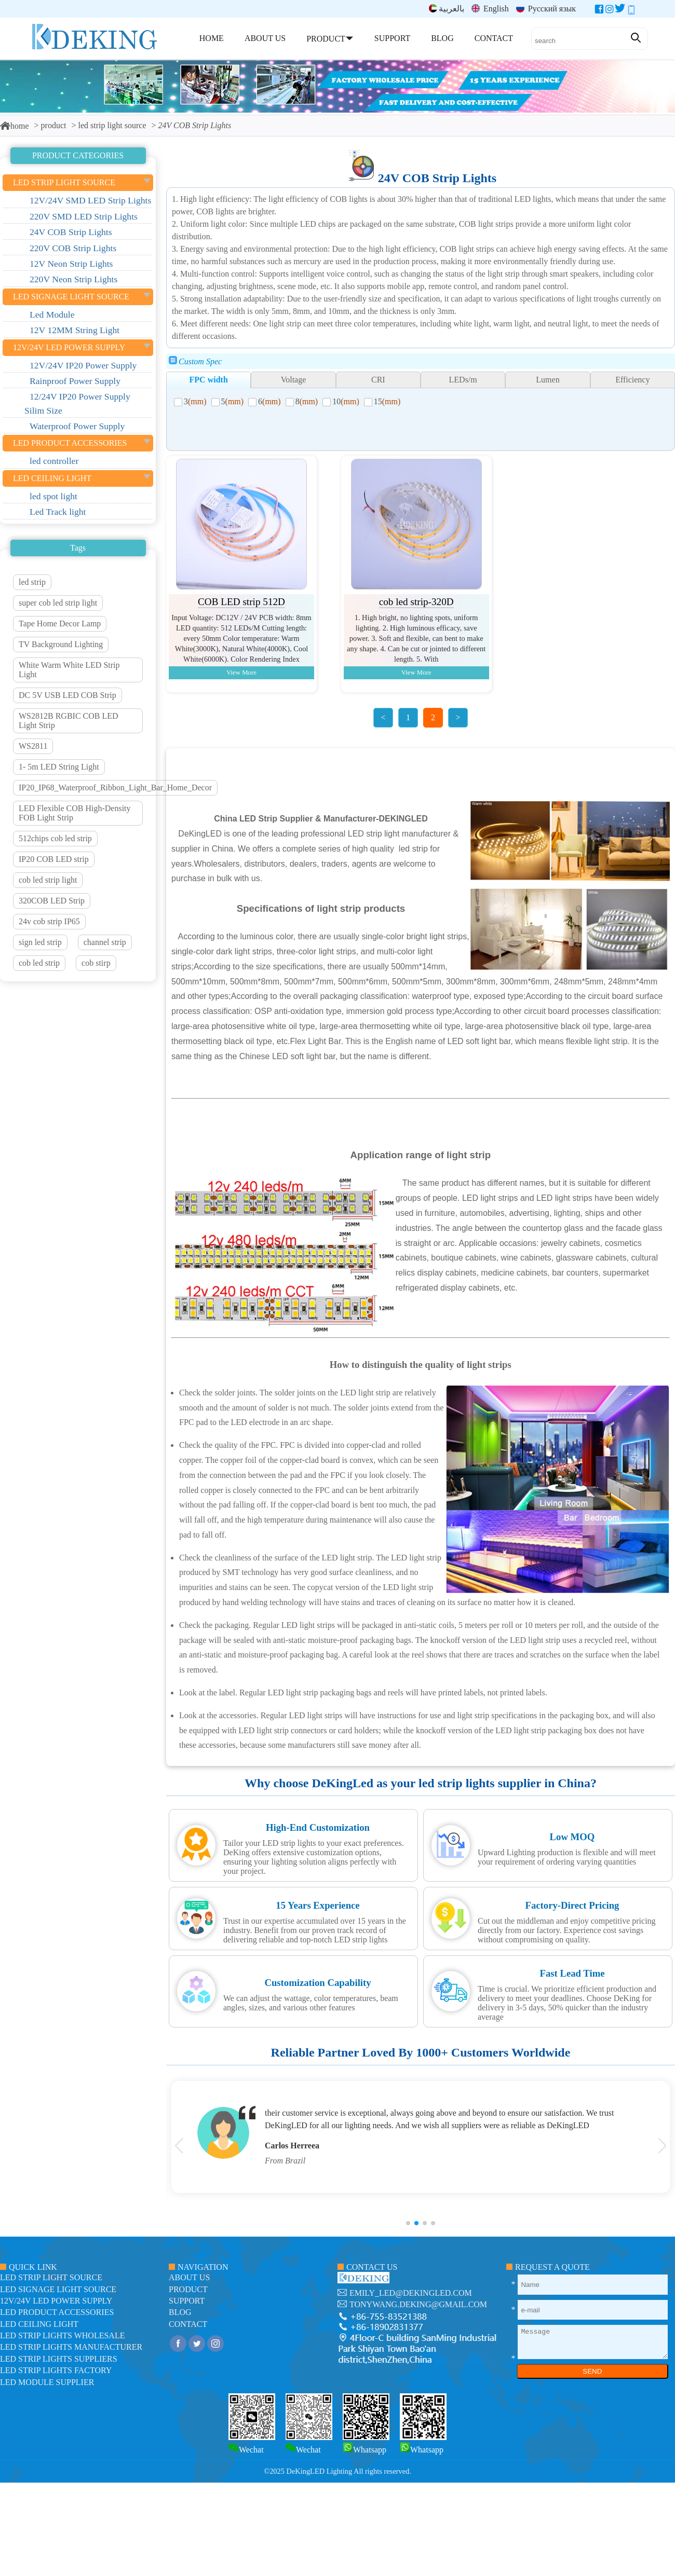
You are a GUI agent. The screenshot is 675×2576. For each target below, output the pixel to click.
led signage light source (58, 2289)
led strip (32, 582)
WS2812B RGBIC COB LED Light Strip (68, 720)
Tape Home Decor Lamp (60, 623)
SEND (592, 2371)
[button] (408, 2223)
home (14, 125)
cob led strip (39, 962)
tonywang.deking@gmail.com (418, 2304)
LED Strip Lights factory (56, 2370)
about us (189, 2277)
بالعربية (446, 8)
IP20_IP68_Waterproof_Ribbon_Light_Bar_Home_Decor (115, 787)
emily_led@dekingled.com (410, 2293)
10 (345, 401)
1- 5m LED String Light (59, 766)
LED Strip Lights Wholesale (62, 2335)
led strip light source (112, 125)
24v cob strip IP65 (49, 921)
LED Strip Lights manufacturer (71, 2346)
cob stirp (96, 962)
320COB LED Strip (52, 900)
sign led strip (40, 942)
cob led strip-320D (416, 601)
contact (188, 2324)
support (187, 2300)
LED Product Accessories (57, 2312)
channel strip (105, 942)
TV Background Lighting (61, 644)
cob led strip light (48, 879)
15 (387, 401)
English (490, 8)
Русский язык (546, 8)
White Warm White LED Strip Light (69, 670)
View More (241, 672)
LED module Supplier (47, 2382)
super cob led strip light (58, 602)
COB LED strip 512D (241, 601)
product (53, 125)
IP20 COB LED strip (54, 859)
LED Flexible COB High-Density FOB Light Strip (75, 813)
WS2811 (33, 746)
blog (180, 2312)
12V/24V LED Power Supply (56, 2300)
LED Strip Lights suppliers (58, 2358)
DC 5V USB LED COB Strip (67, 695)
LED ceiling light (39, 2324)
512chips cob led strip (55, 838)
